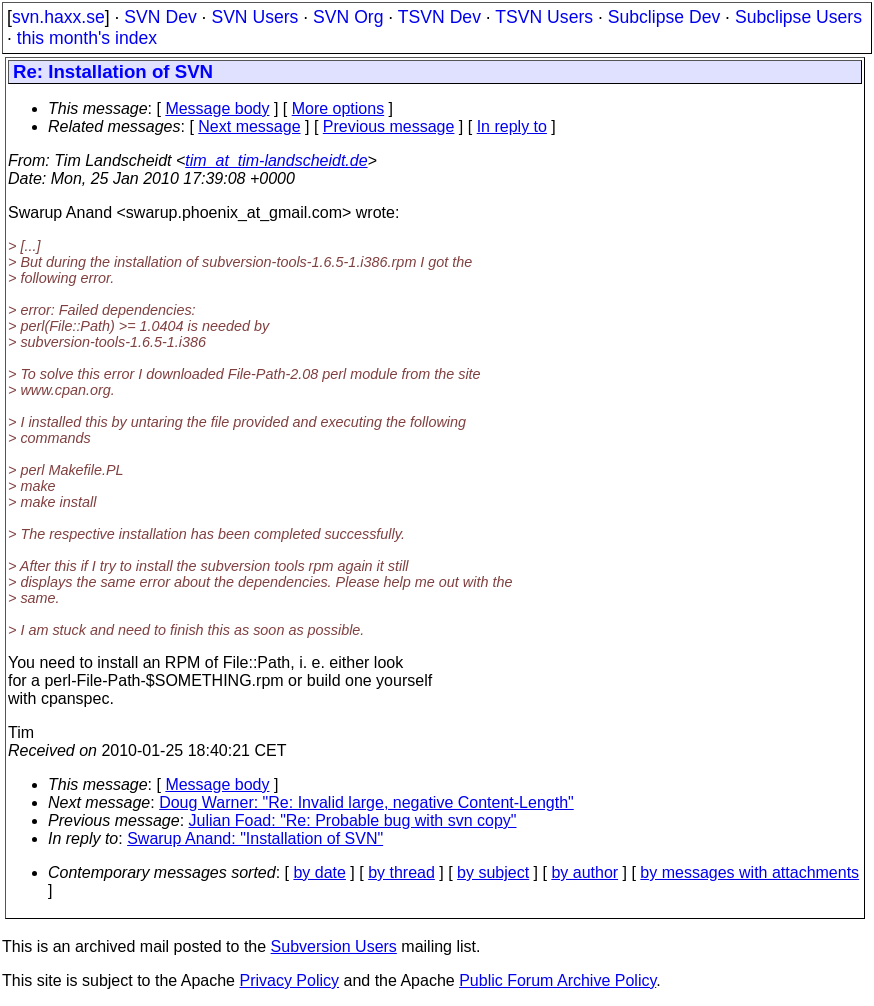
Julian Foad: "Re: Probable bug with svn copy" (353, 820)
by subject (493, 872)
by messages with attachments (749, 872)
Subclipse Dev (664, 17)
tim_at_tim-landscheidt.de (276, 160)
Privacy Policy (289, 980)
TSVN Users (544, 17)
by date (319, 872)
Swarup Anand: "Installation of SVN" (255, 838)
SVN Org (348, 17)
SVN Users (254, 17)
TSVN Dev (439, 17)
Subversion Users (334, 946)
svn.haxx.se (58, 17)
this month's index (87, 38)
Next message (249, 126)
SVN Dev (160, 17)
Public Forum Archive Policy (557, 980)
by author (584, 872)
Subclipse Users (798, 17)
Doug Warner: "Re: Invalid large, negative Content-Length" (366, 802)
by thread (401, 872)
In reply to (512, 126)
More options (338, 108)
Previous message (389, 126)
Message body (217, 108)
